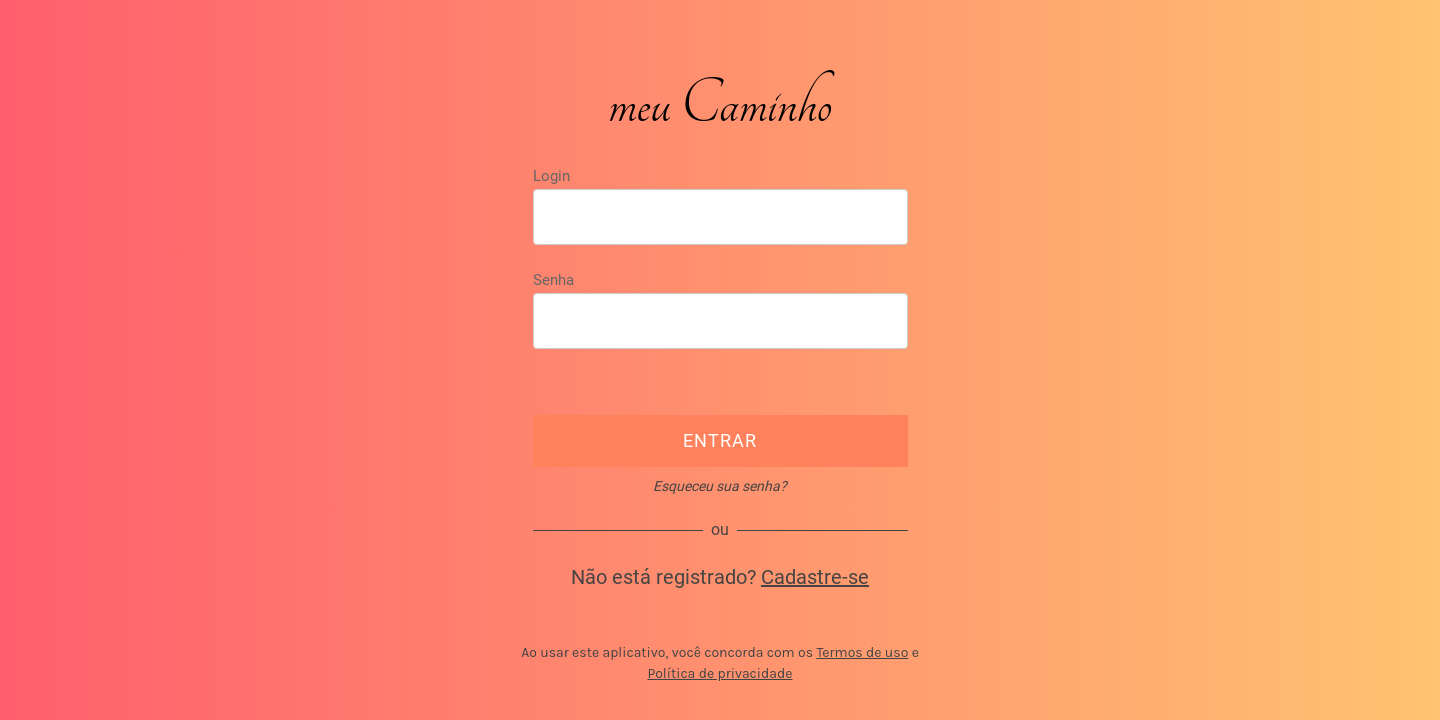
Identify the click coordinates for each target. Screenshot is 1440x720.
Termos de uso (862, 652)
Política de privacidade (719, 673)
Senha (553, 280)
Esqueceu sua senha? (720, 486)
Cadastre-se (815, 577)
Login (551, 176)
